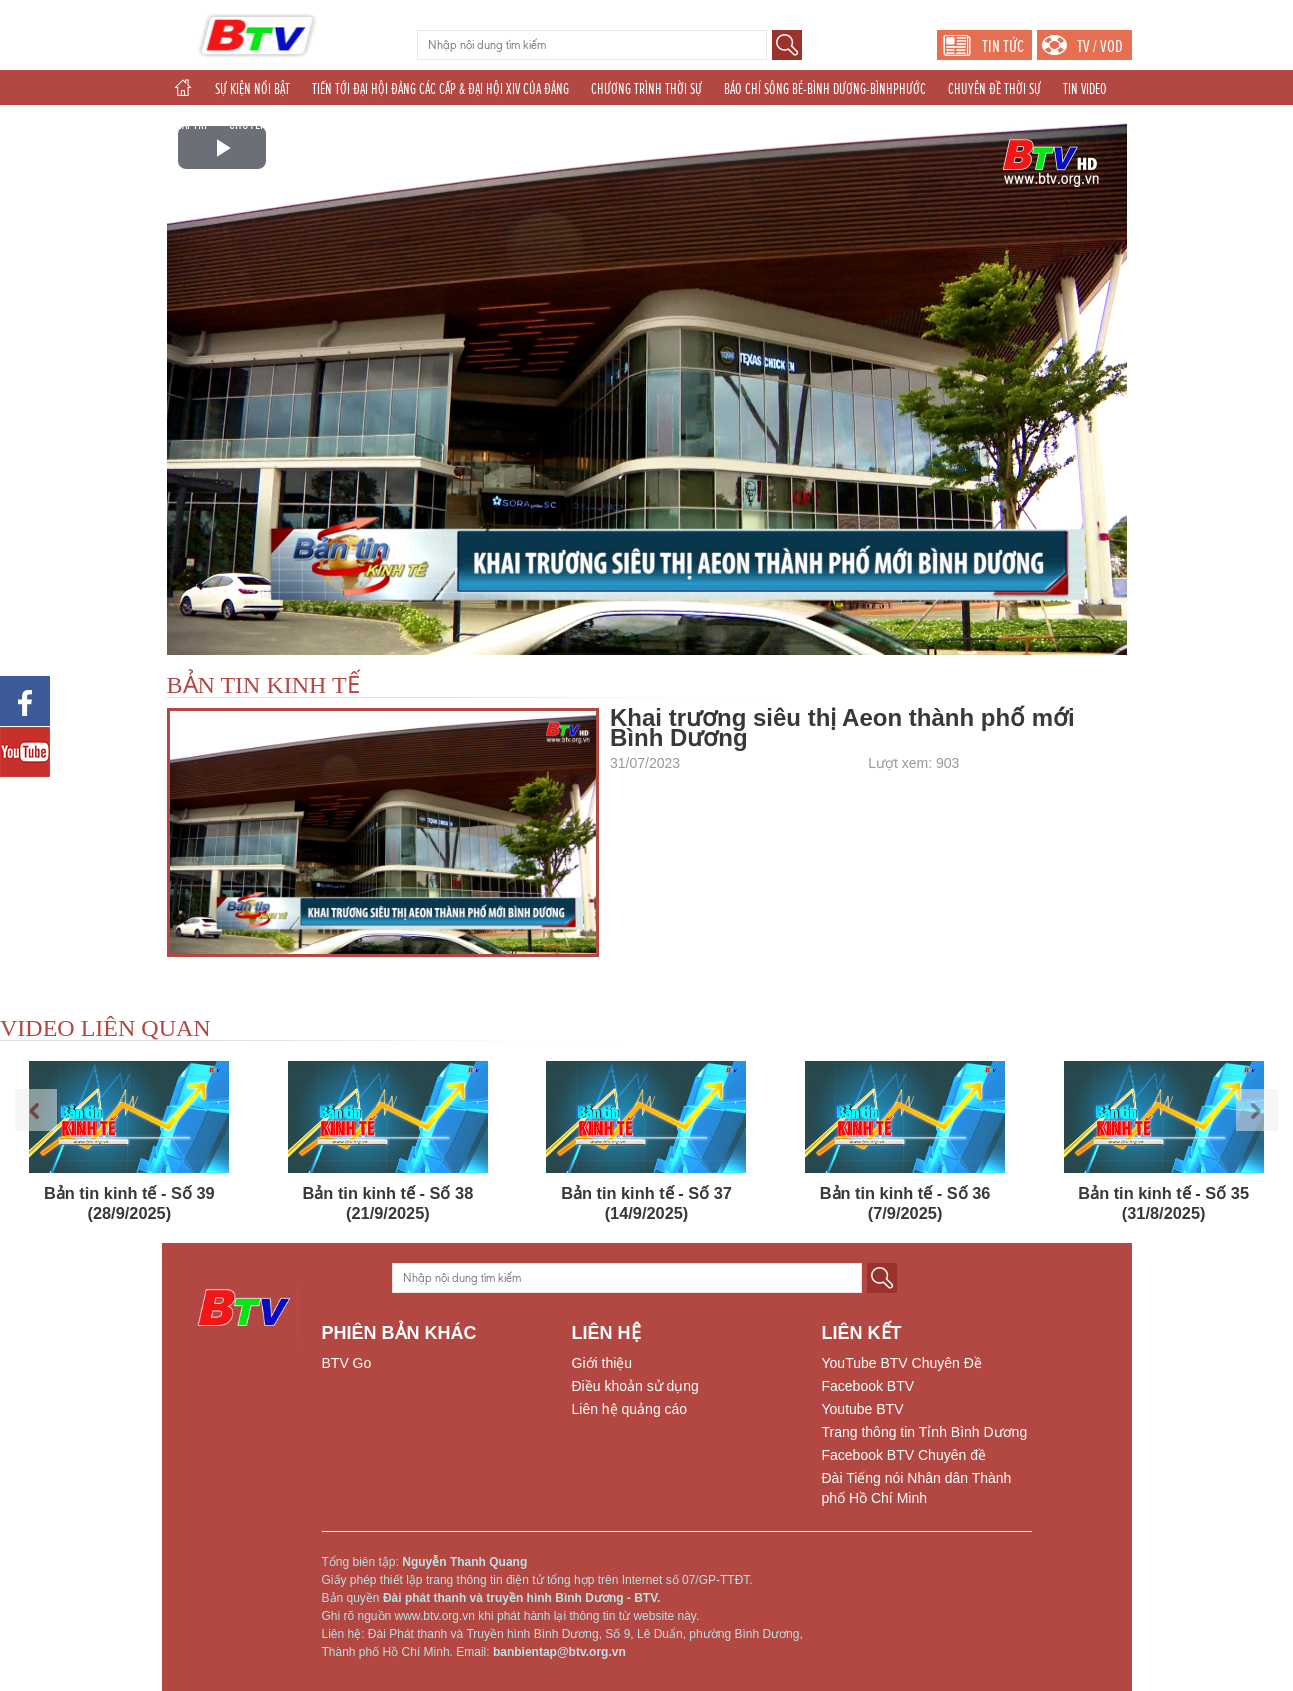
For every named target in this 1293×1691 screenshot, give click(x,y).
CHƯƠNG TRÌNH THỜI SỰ (646, 89)
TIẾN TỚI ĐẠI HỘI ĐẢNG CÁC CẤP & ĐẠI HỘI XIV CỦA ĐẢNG (440, 89)
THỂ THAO (548, 124)
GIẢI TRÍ (190, 124)
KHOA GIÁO (328, 124)
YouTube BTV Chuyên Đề (902, 1363)
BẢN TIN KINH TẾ (263, 685)
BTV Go (347, 1363)
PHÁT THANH (735, 124)
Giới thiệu (602, 1363)
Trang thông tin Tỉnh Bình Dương (925, 1432)
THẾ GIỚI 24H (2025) (638, 124)
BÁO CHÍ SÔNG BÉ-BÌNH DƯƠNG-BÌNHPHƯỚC (825, 89)
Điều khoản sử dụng (635, 1386)
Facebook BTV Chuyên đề (904, 1455)
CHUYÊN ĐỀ (255, 124)
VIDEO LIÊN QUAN (105, 1028)
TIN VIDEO (1085, 89)
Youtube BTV (863, 1409)
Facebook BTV (868, 1386)
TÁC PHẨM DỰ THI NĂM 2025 (439, 124)
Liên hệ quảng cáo (630, 1409)
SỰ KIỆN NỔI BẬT (252, 89)
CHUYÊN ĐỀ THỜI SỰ (994, 89)
